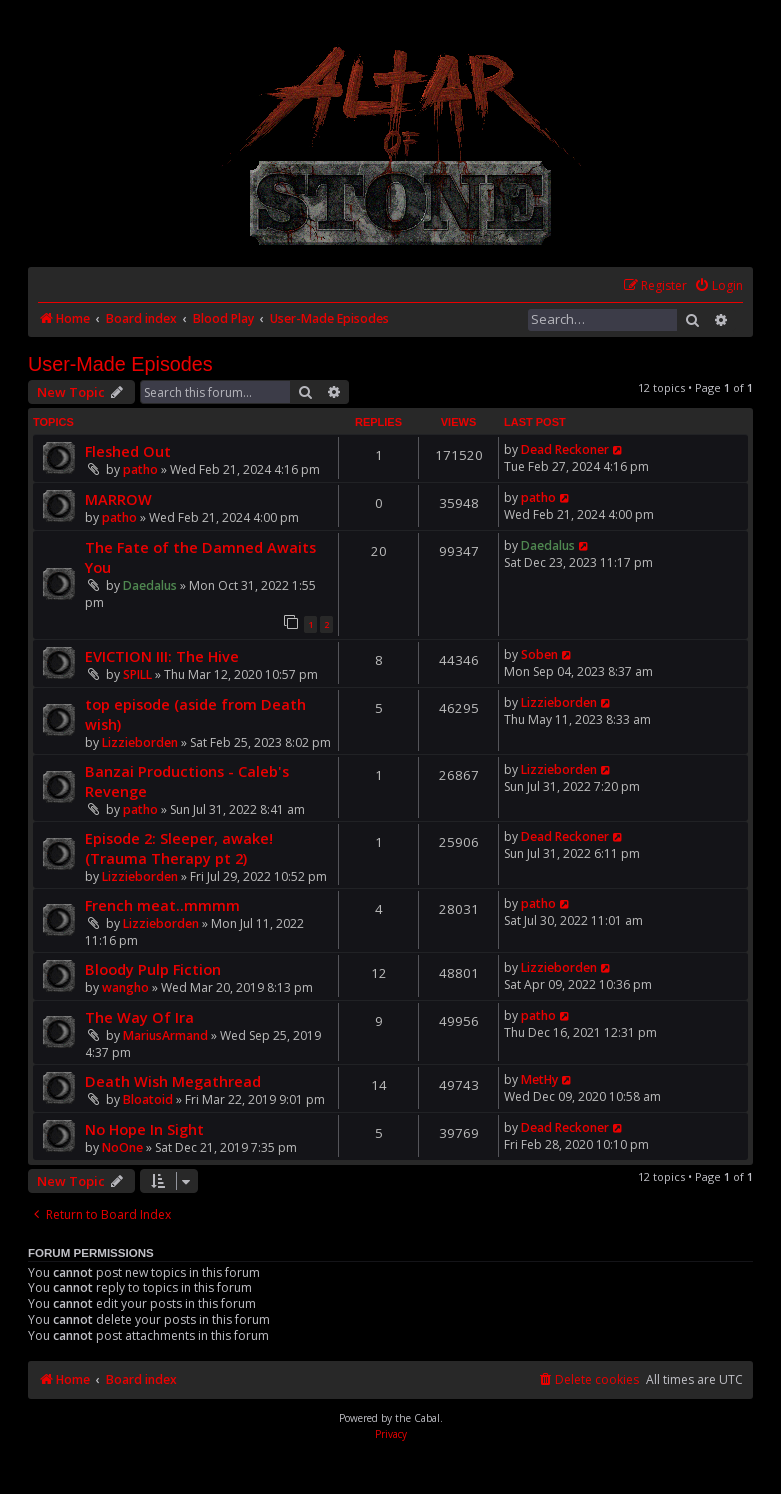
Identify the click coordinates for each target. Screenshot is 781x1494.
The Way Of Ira (139, 1017)
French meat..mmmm (162, 905)
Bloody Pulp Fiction (153, 969)
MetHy (539, 1079)
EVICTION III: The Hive (162, 656)
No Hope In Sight (144, 1129)
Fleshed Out (128, 451)
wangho (125, 987)
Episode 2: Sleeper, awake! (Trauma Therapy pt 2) (179, 848)
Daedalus (150, 585)
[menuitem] (718, 286)
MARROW (118, 499)
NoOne (122, 1147)
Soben (539, 654)
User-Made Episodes (120, 364)
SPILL (137, 674)
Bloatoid (148, 1099)
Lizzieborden (140, 742)
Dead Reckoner (565, 449)
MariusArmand (165, 1035)
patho (140, 469)
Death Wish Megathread (173, 1081)
